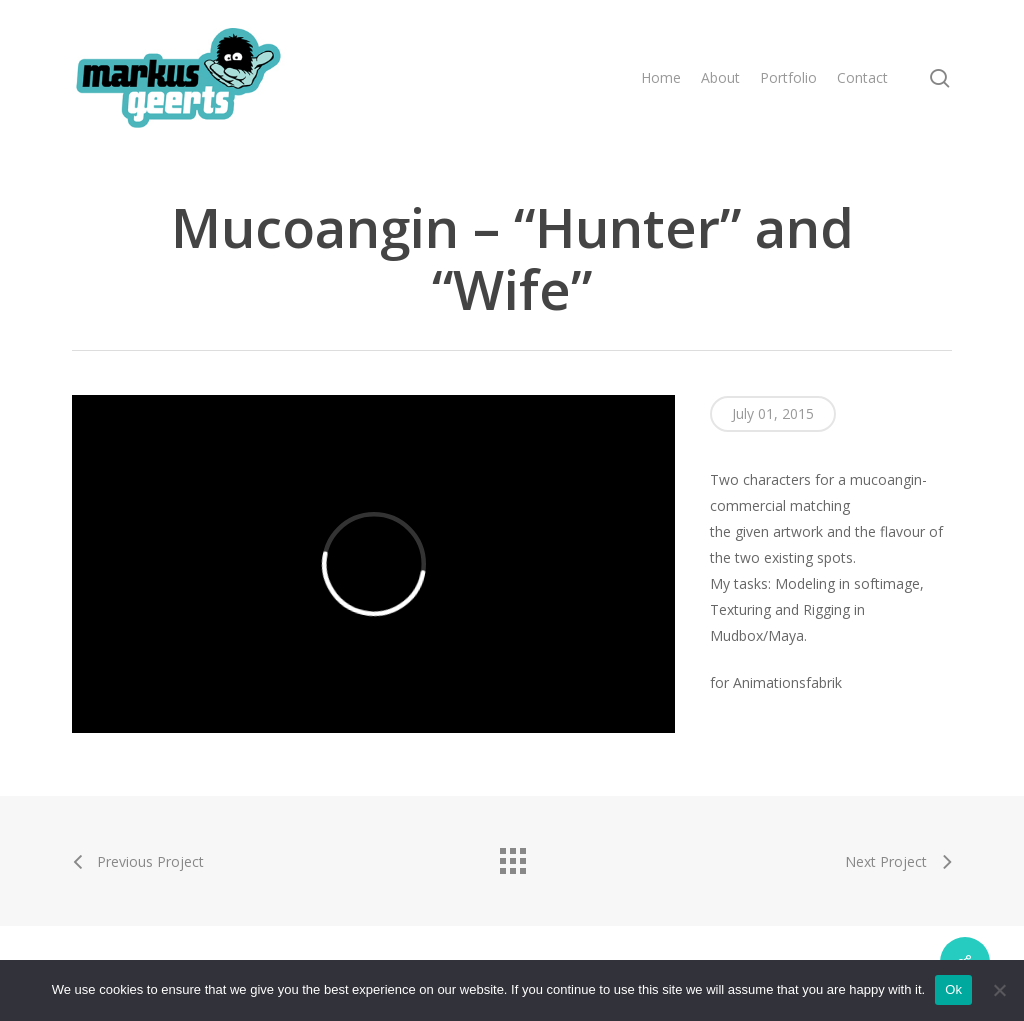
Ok (953, 989)
